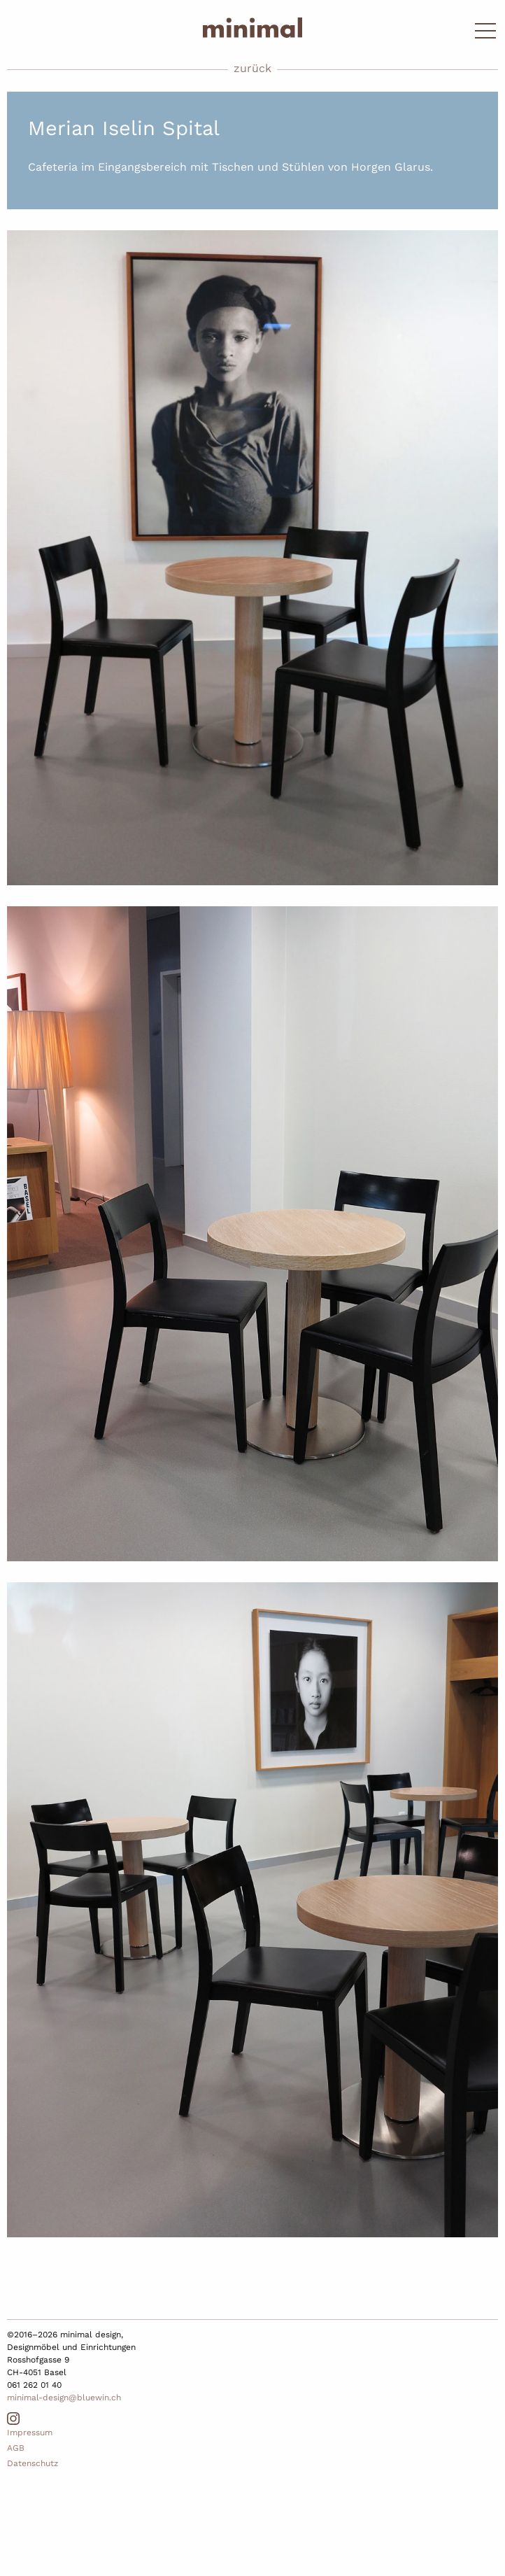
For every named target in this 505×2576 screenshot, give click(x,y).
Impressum (29, 2432)
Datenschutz (32, 2463)
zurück (252, 68)
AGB (15, 2448)
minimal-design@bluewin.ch (64, 2397)
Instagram (13, 2418)
